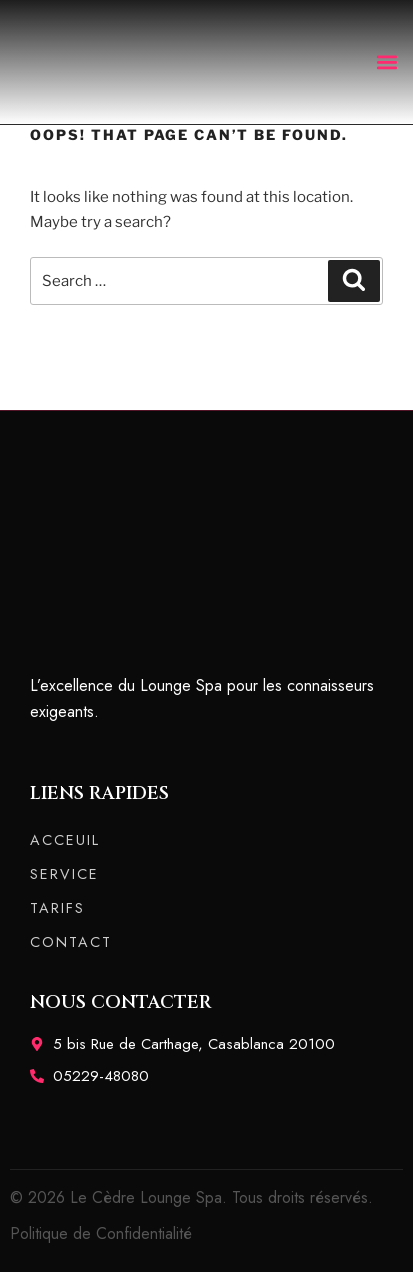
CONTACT (71, 942)
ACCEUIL (65, 840)
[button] (386, 61)
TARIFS (57, 908)
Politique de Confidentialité (101, 1233)
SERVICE (64, 874)
